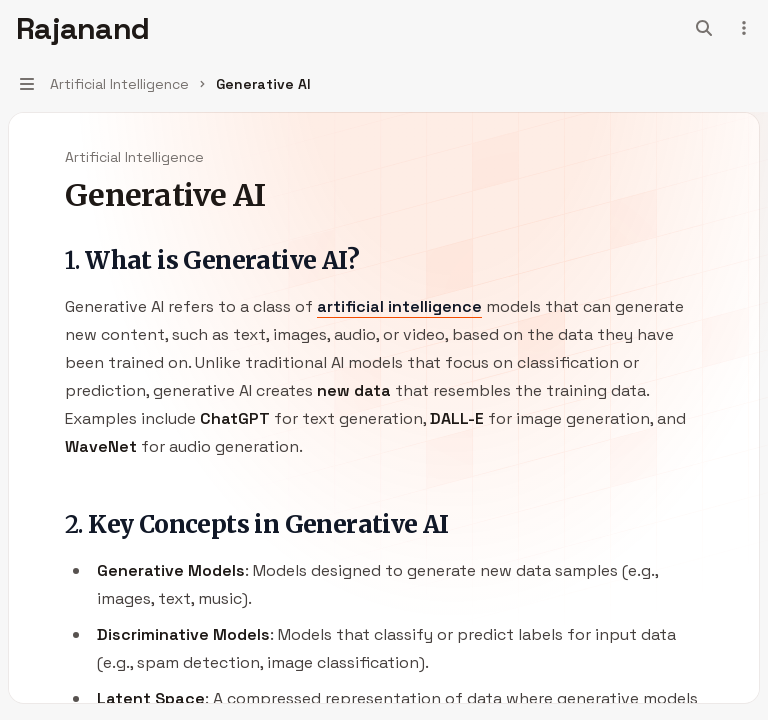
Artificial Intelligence (134, 157)
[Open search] (704, 28)
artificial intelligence (399, 306)
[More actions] (742, 28)
